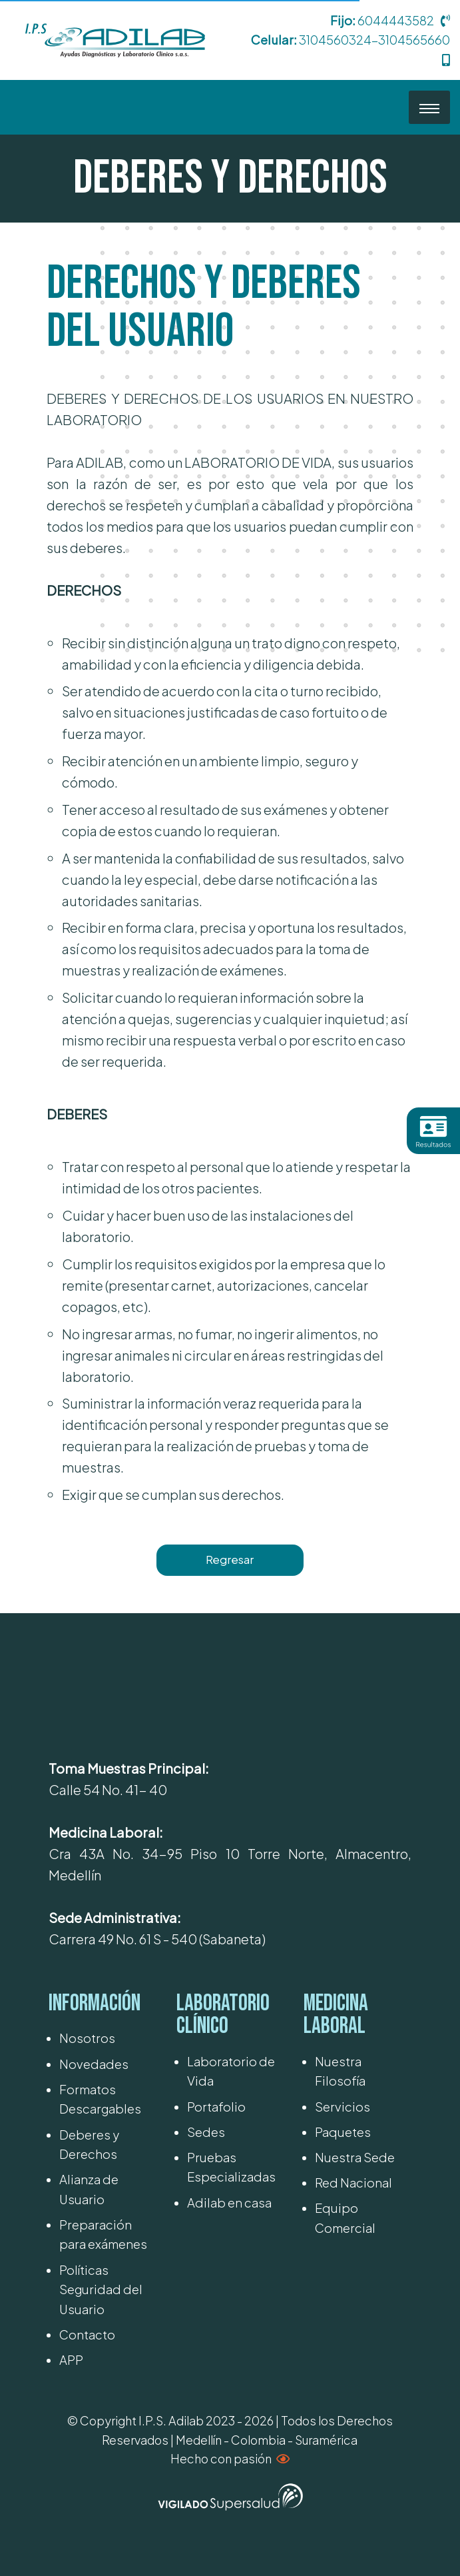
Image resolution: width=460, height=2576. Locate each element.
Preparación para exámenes (103, 2234)
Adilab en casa (229, 2202)
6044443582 (395, 20)
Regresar (230, 1560)
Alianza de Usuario (88, 2189)
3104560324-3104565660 (374, 39)
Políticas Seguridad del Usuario (100, 2289)
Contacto (87, 2334)
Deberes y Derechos (89, 2144)
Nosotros (87, 2038)
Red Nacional (353, 2182)
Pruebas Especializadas (231, 2167)
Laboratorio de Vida (231, 2071)
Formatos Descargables (100, 2099)
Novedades (93, 2064)
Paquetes (343, 2132)
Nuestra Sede (355, 2157)
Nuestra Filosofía (340, 2071)
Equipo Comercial (345, 2217)
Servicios (342, 2106)
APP (71, 2359)
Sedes (206, 2132)
